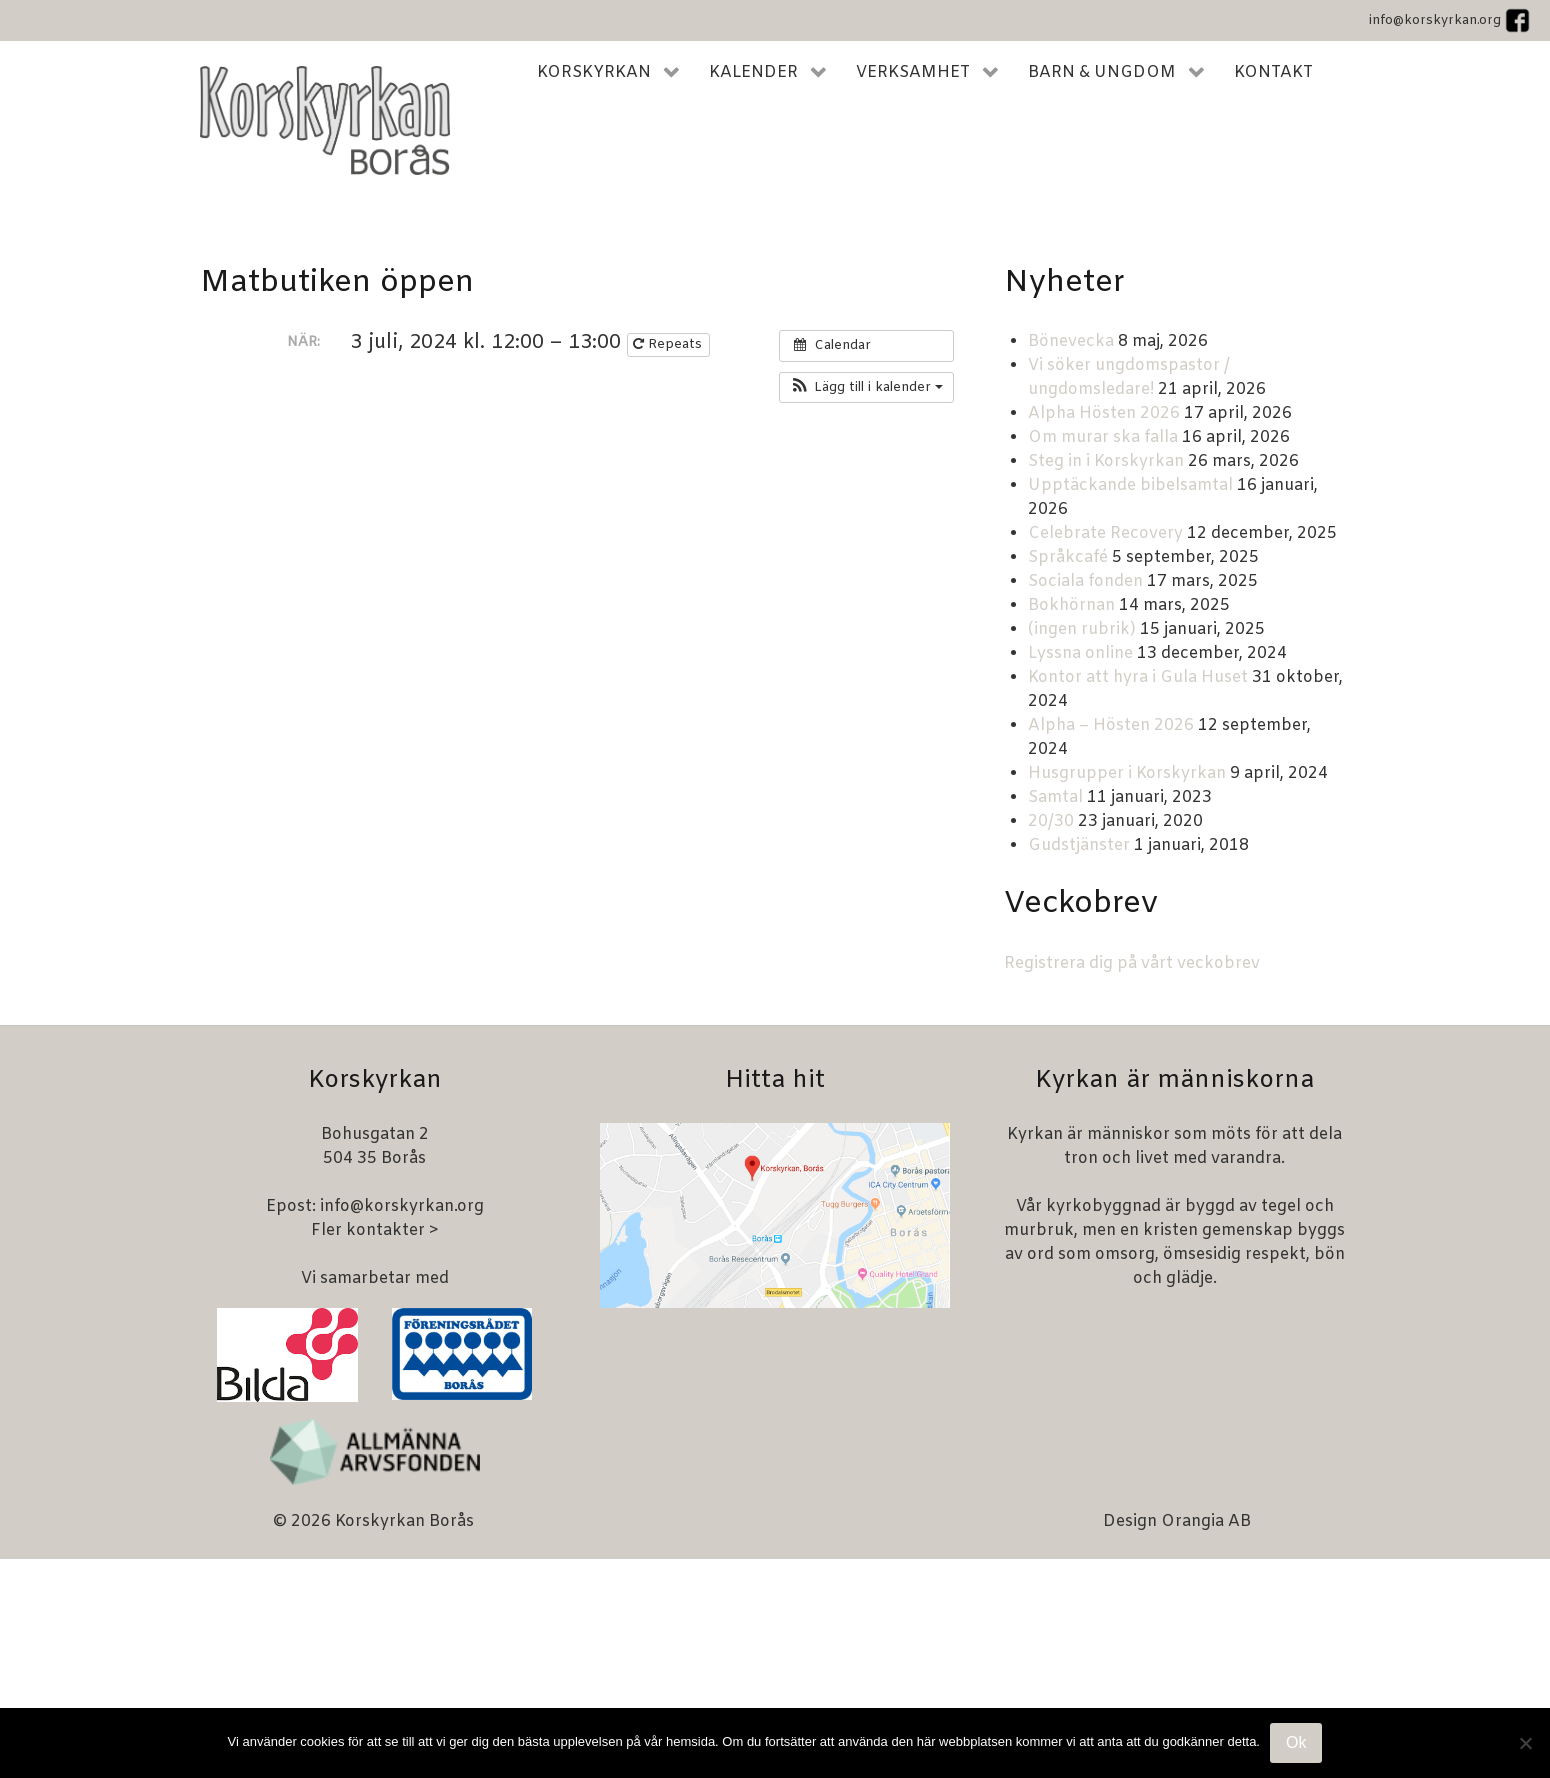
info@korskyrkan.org (1435, 20)
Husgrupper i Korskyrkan (1127, 773)
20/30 (1051, 821)
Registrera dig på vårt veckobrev (1132, 963)
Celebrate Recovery (1105, 533)
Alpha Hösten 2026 (1104, 413)
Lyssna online (1080, 653)
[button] (866, 388)
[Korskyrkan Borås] (325, 120)
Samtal (1055, 797)
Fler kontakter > (375, 1230)
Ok (1296, 1742)
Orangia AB (1206, 1521)
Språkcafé (1068, 557)
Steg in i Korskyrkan (1106, 461)
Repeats (669, 344)
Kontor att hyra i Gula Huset (1138, 677)
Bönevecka (1071, 341)
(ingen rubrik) (1082, 629)
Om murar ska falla (1103, 437)
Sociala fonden (1085, 581)
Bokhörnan (1071, 605)
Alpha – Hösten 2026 (1111, 725)
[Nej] (1525, 1743)
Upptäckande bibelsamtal (1130, 485)
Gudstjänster (1079, 845)
